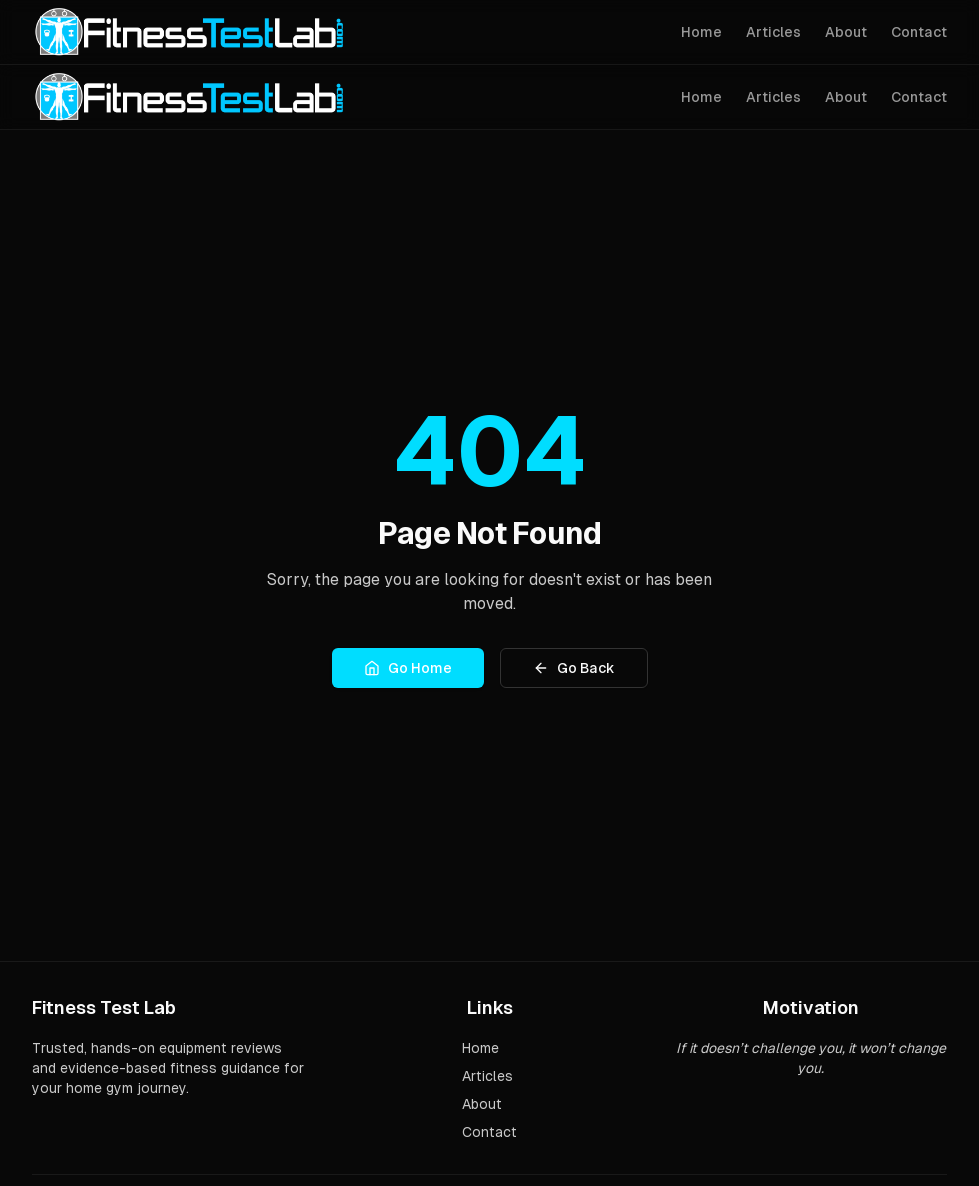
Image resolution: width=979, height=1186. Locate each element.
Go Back (574, 668)
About (846, 32)
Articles (773, 32)
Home (701, 32)
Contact (919, 32)
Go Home (408, 668)
